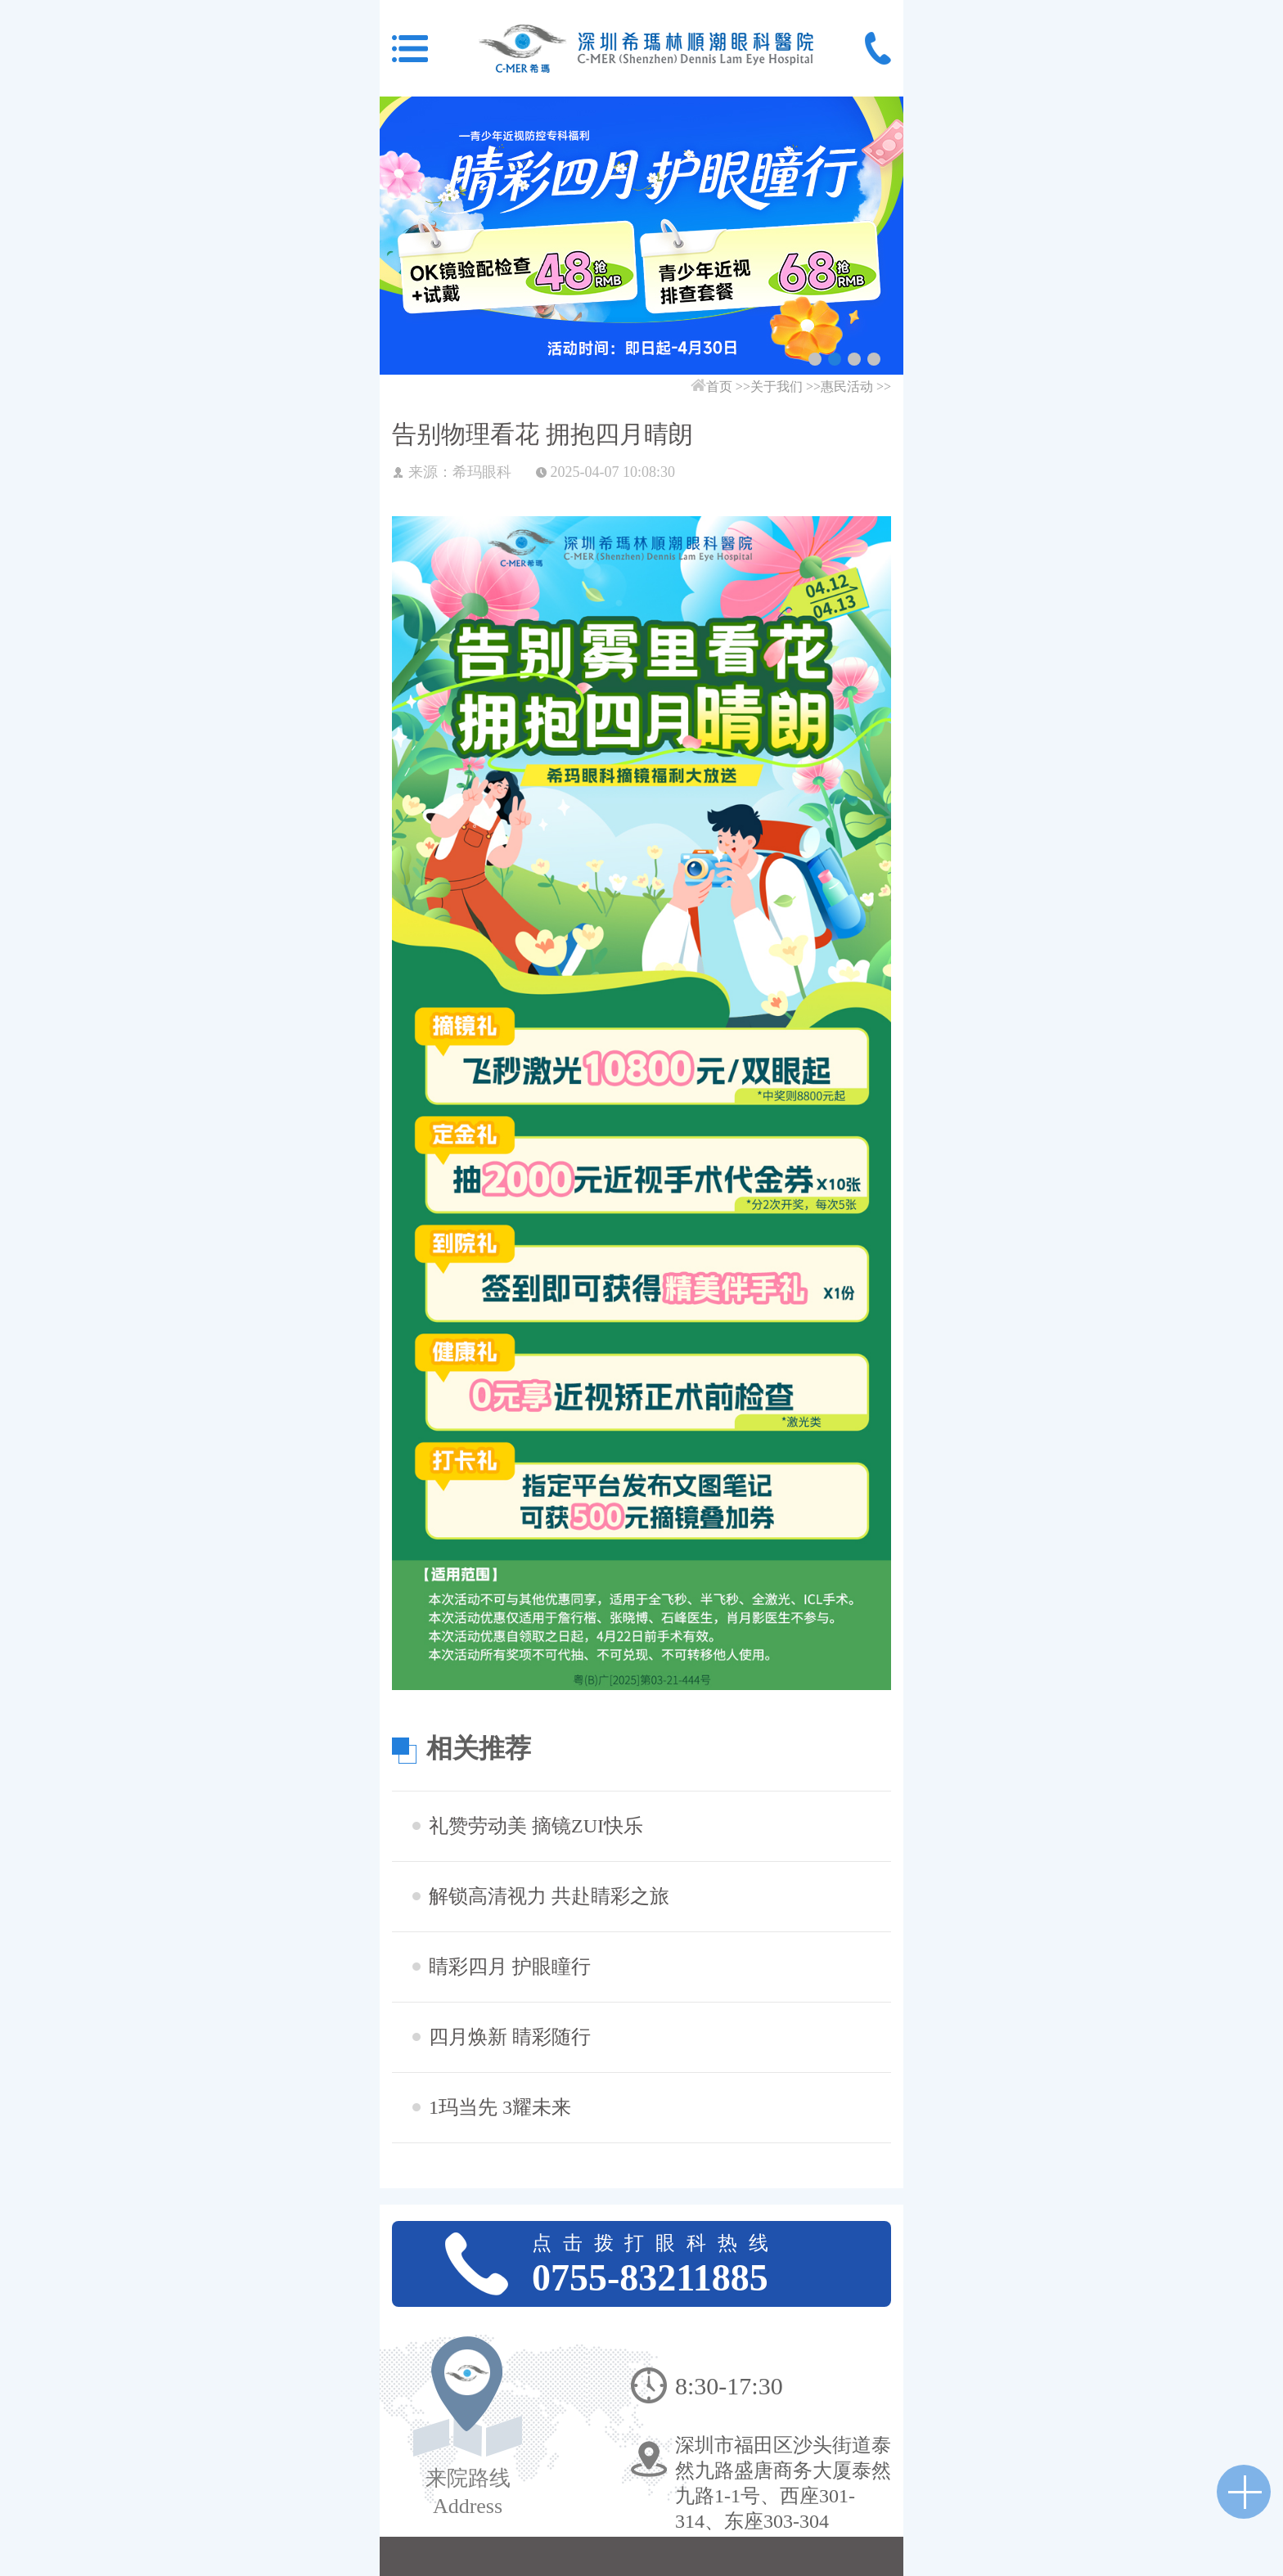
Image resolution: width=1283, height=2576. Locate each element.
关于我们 (776, 386)
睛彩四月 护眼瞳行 (510, 1966)
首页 (719, 386)
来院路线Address (468, 2492)
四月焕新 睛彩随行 (510, 2037)
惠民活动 (847, 386)
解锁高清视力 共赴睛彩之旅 (549, 1896)
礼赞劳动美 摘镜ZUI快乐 (536, 1825)
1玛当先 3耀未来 (500, 2107)
